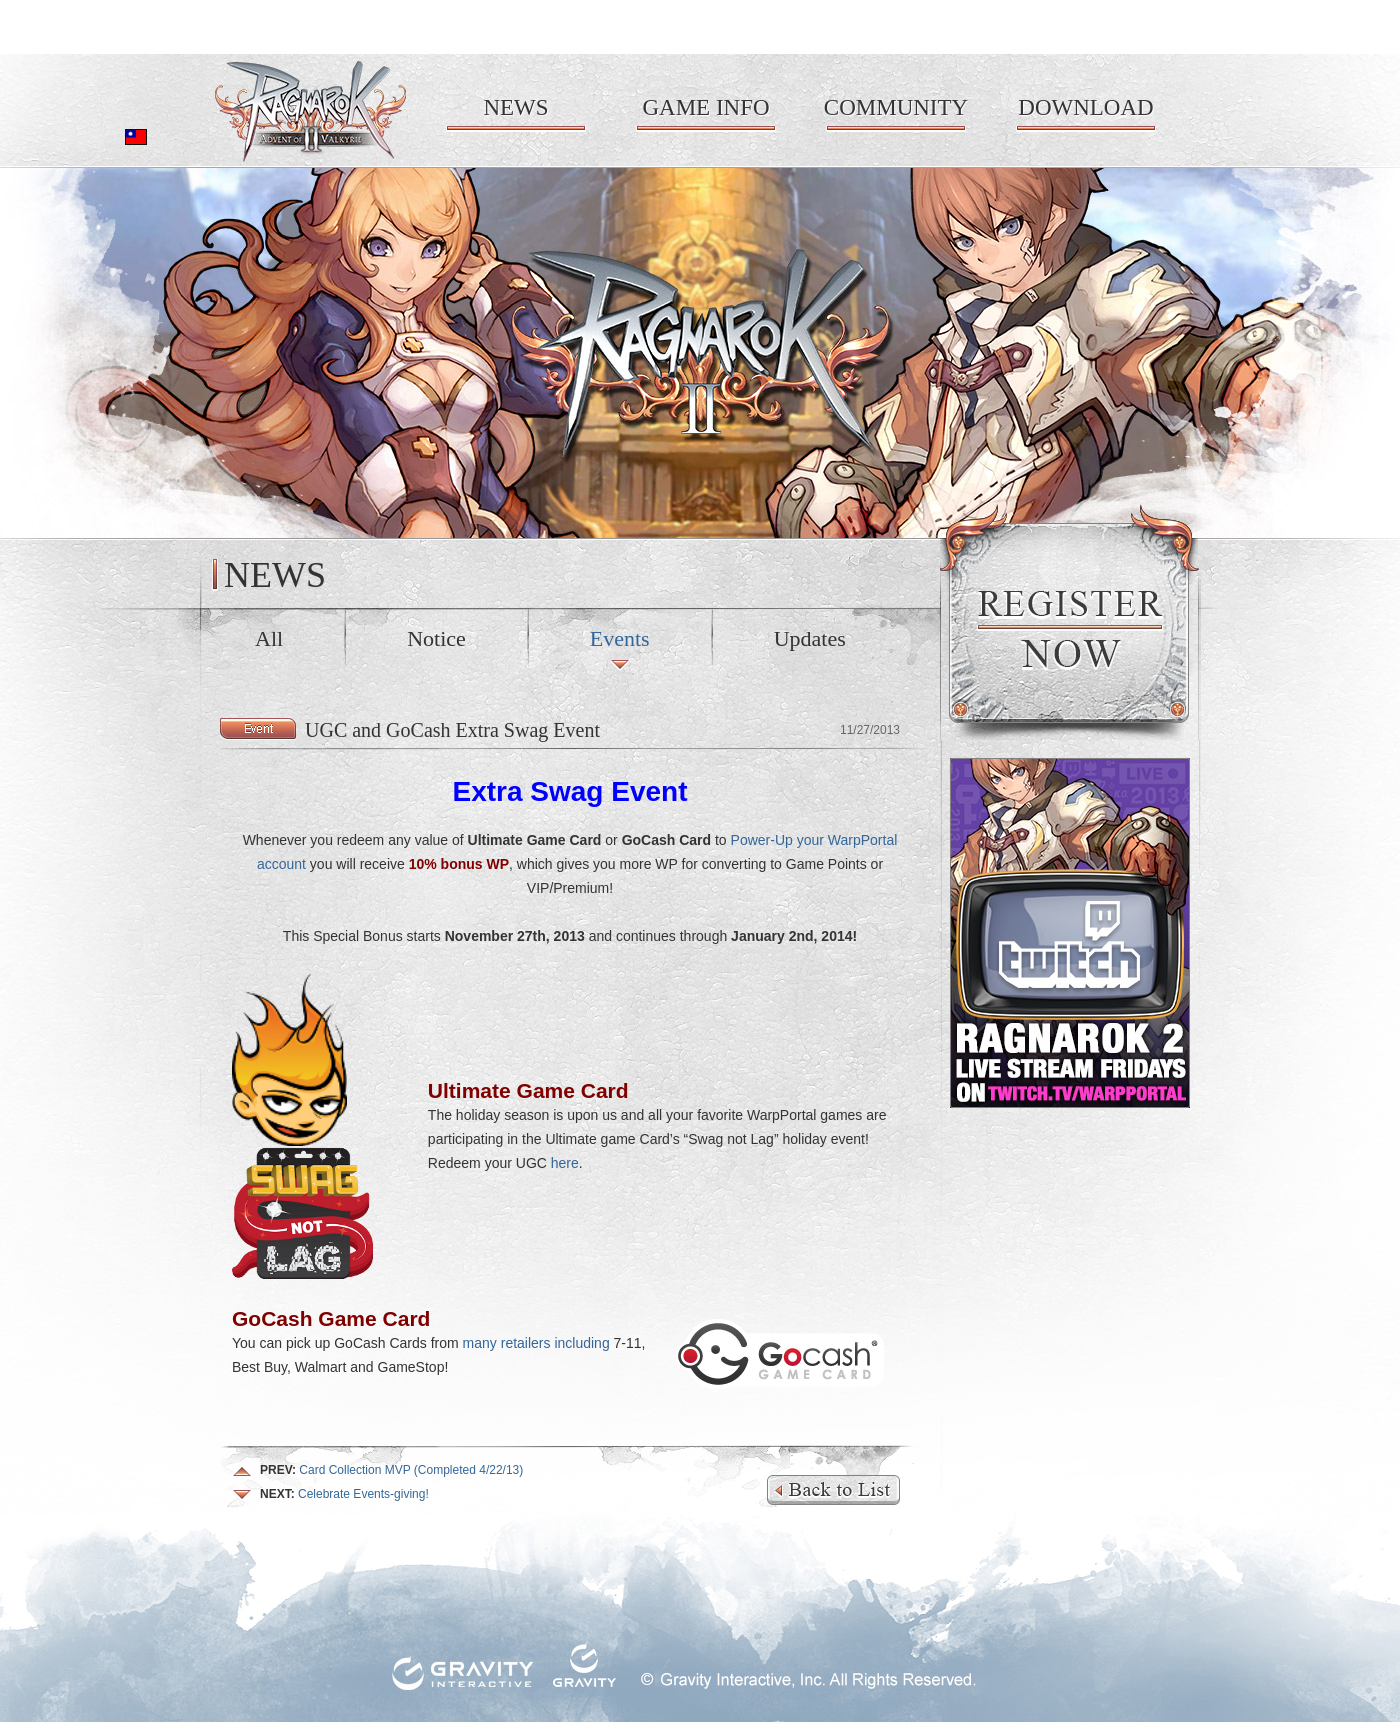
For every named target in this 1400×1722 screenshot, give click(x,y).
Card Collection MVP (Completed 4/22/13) (391, 1470)
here (565, 1163)
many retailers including (536, 1343)
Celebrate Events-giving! (344, 1494)
